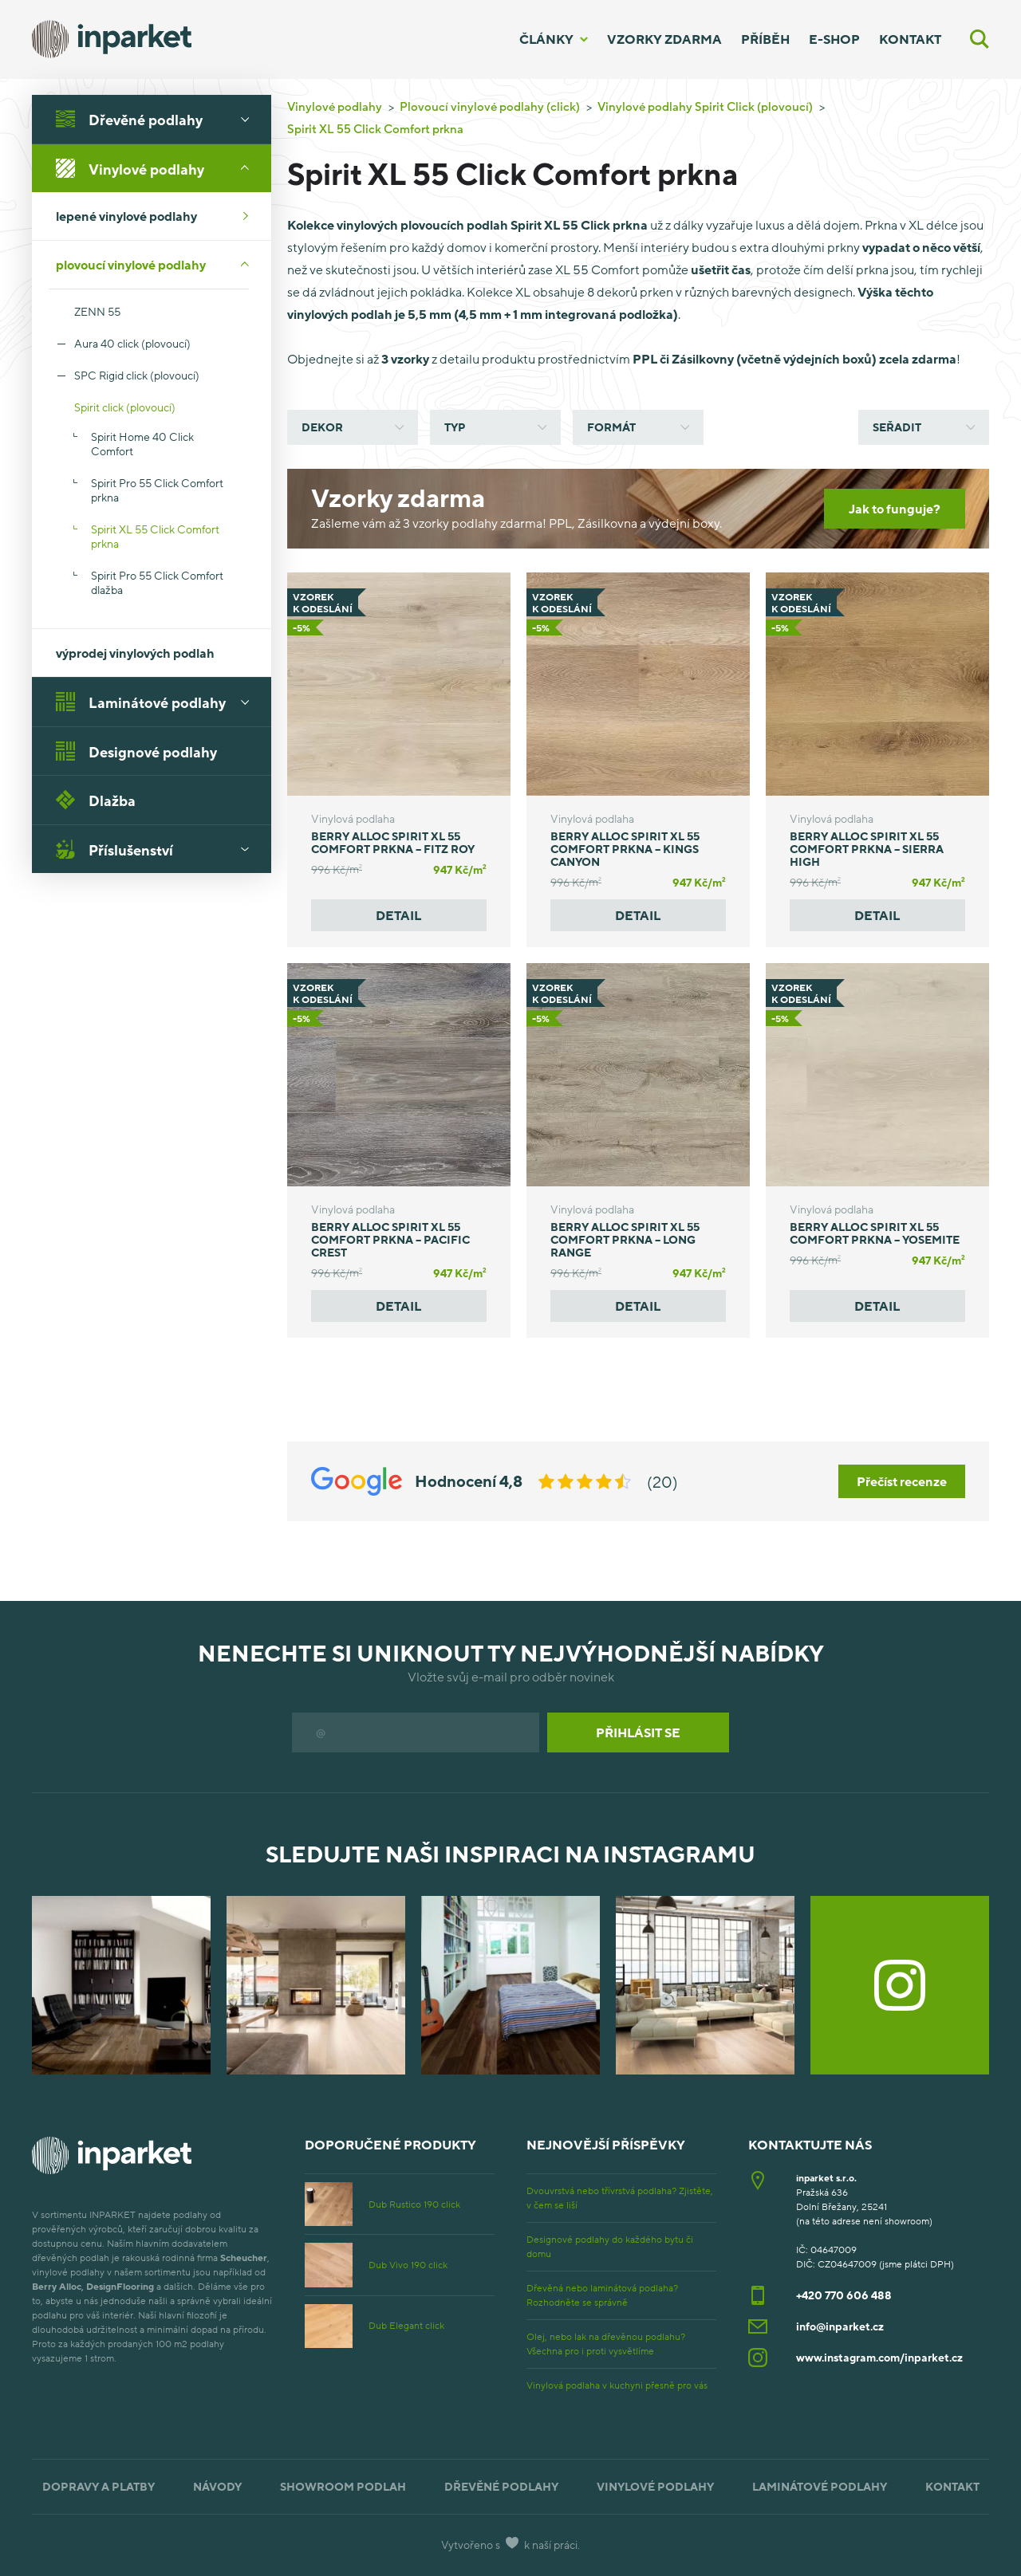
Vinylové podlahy (158, 168)
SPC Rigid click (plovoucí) (136, 375)
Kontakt (910, 39)
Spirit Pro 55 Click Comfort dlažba (157, 582)
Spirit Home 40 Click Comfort (142, 444)
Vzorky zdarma (664, 39)
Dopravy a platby (98, 2486)
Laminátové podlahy (158, 702)
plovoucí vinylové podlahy (158, 265)
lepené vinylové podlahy (158, 216)
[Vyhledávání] (979, 39)
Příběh (765, 39)
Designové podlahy (136, 751)
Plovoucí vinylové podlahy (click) (490, 106)
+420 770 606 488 (844, 2295)
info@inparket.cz (840, 2326)
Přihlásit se (638, 1732)
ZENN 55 (84, 312)
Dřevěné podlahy (158, 119)
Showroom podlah (343, 2486)
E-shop (834, 39)
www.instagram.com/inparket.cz (879, 2357)
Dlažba (96, 799)
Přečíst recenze (902, 1481)
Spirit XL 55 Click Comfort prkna (155, 536)
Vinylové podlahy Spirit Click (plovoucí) (705, 106)
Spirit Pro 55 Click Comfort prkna (157, 490)
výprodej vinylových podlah (135, 653)
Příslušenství (158, 849)
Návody (217, 2486)
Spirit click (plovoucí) (112, 407)
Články (546, 39)
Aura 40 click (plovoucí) (132, 343)
